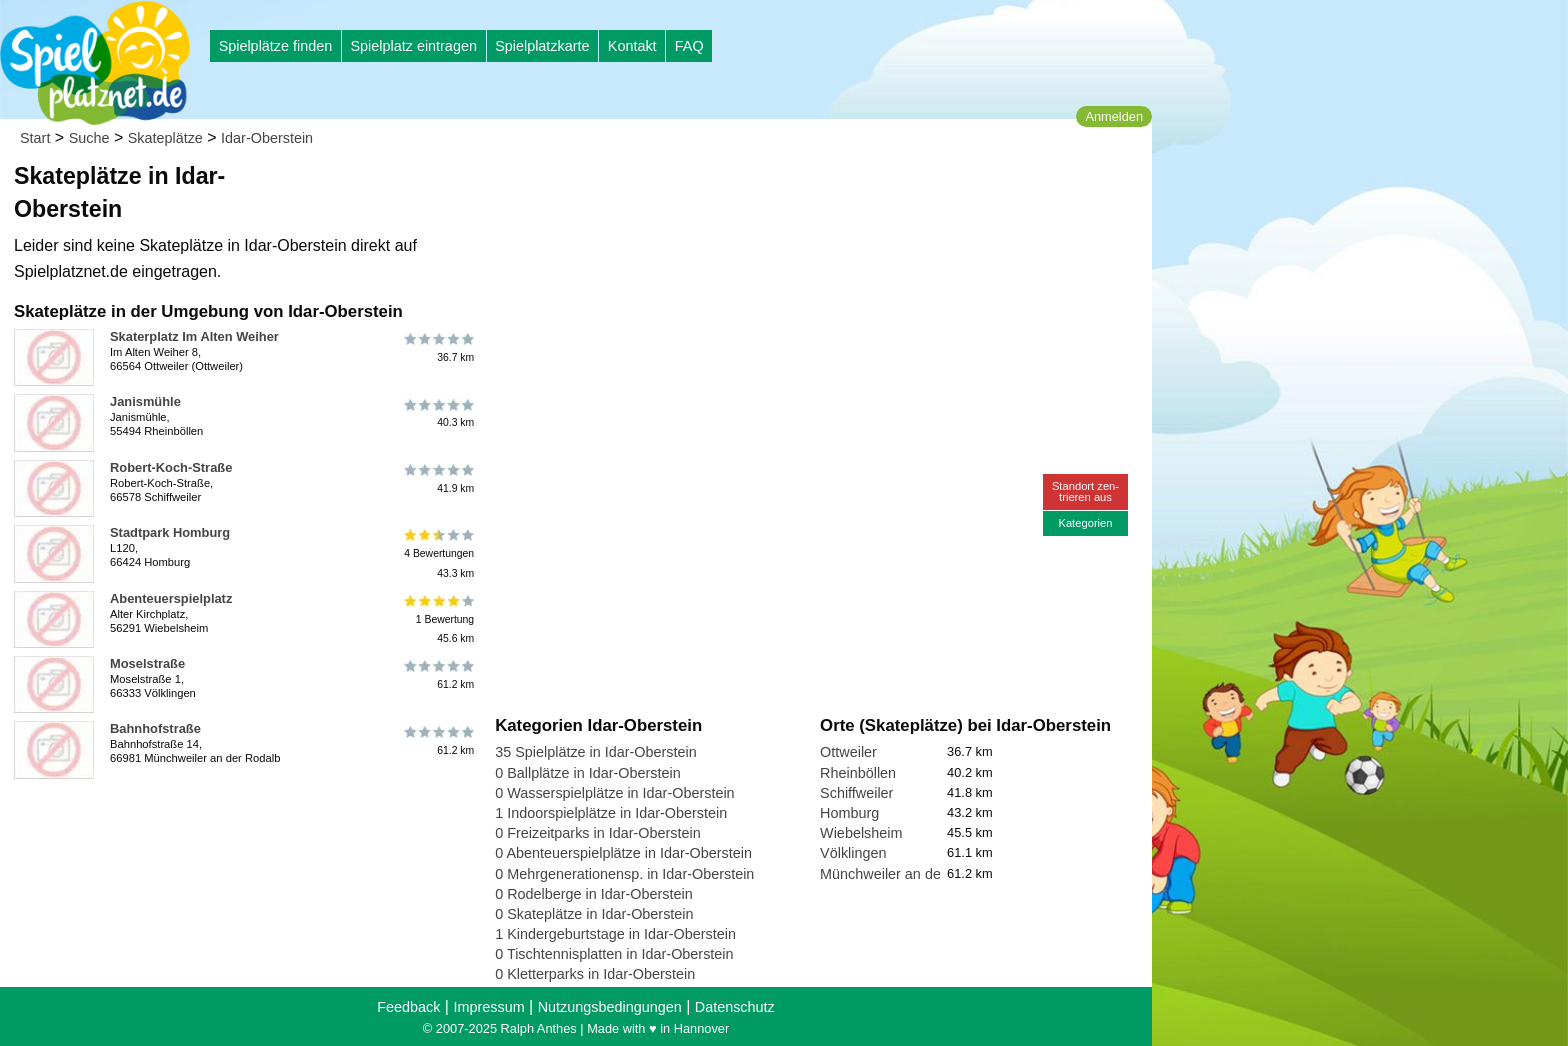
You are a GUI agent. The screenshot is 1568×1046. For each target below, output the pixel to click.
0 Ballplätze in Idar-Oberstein (588, 773)
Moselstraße (147, 663)
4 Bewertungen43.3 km (437, 553)
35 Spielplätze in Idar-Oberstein (596, 752)
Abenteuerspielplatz (171, 598)
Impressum (488, 1007)
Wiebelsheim (861, 833)
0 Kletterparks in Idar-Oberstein (595, 974)
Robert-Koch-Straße (171, 467)
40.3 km (437, 413)
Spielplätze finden (276, 46)
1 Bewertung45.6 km (437, 619)
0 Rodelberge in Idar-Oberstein (594, 894)
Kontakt (632, 46)
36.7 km (437, 348)
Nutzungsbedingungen (610, 1007)
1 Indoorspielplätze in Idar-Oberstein (611, 813)
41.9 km (437, 479)
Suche (89, 138)
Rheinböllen (858, 773)
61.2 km (437, 675)
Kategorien (1085, 523)
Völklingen (853, 853)
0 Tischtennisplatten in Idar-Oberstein (614, 954)
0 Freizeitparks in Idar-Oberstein (598, 833)
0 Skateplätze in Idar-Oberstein (594, 914)
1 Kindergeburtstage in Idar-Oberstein (615, 934)
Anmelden (1114, 116)
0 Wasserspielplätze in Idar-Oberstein (614, 793)
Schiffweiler (856, 793)
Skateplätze (165, 138)
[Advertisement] (722, 190)
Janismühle (145, 401)
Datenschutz (735, 1007)
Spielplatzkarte (542, 46)
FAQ (689, 46)
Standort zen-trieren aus (1085, 491)
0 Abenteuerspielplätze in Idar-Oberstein (623, 853)
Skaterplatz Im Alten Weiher (194, 336)
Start (35, 138)
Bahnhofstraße (155, 728)
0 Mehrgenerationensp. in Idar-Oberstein (624, 874)
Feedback (408, 1007)
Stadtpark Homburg (170, 532)
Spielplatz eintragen (413, 46)
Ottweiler (848, 752)
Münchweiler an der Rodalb (907, 874)
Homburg (849, 813)
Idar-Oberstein (267, 138)
